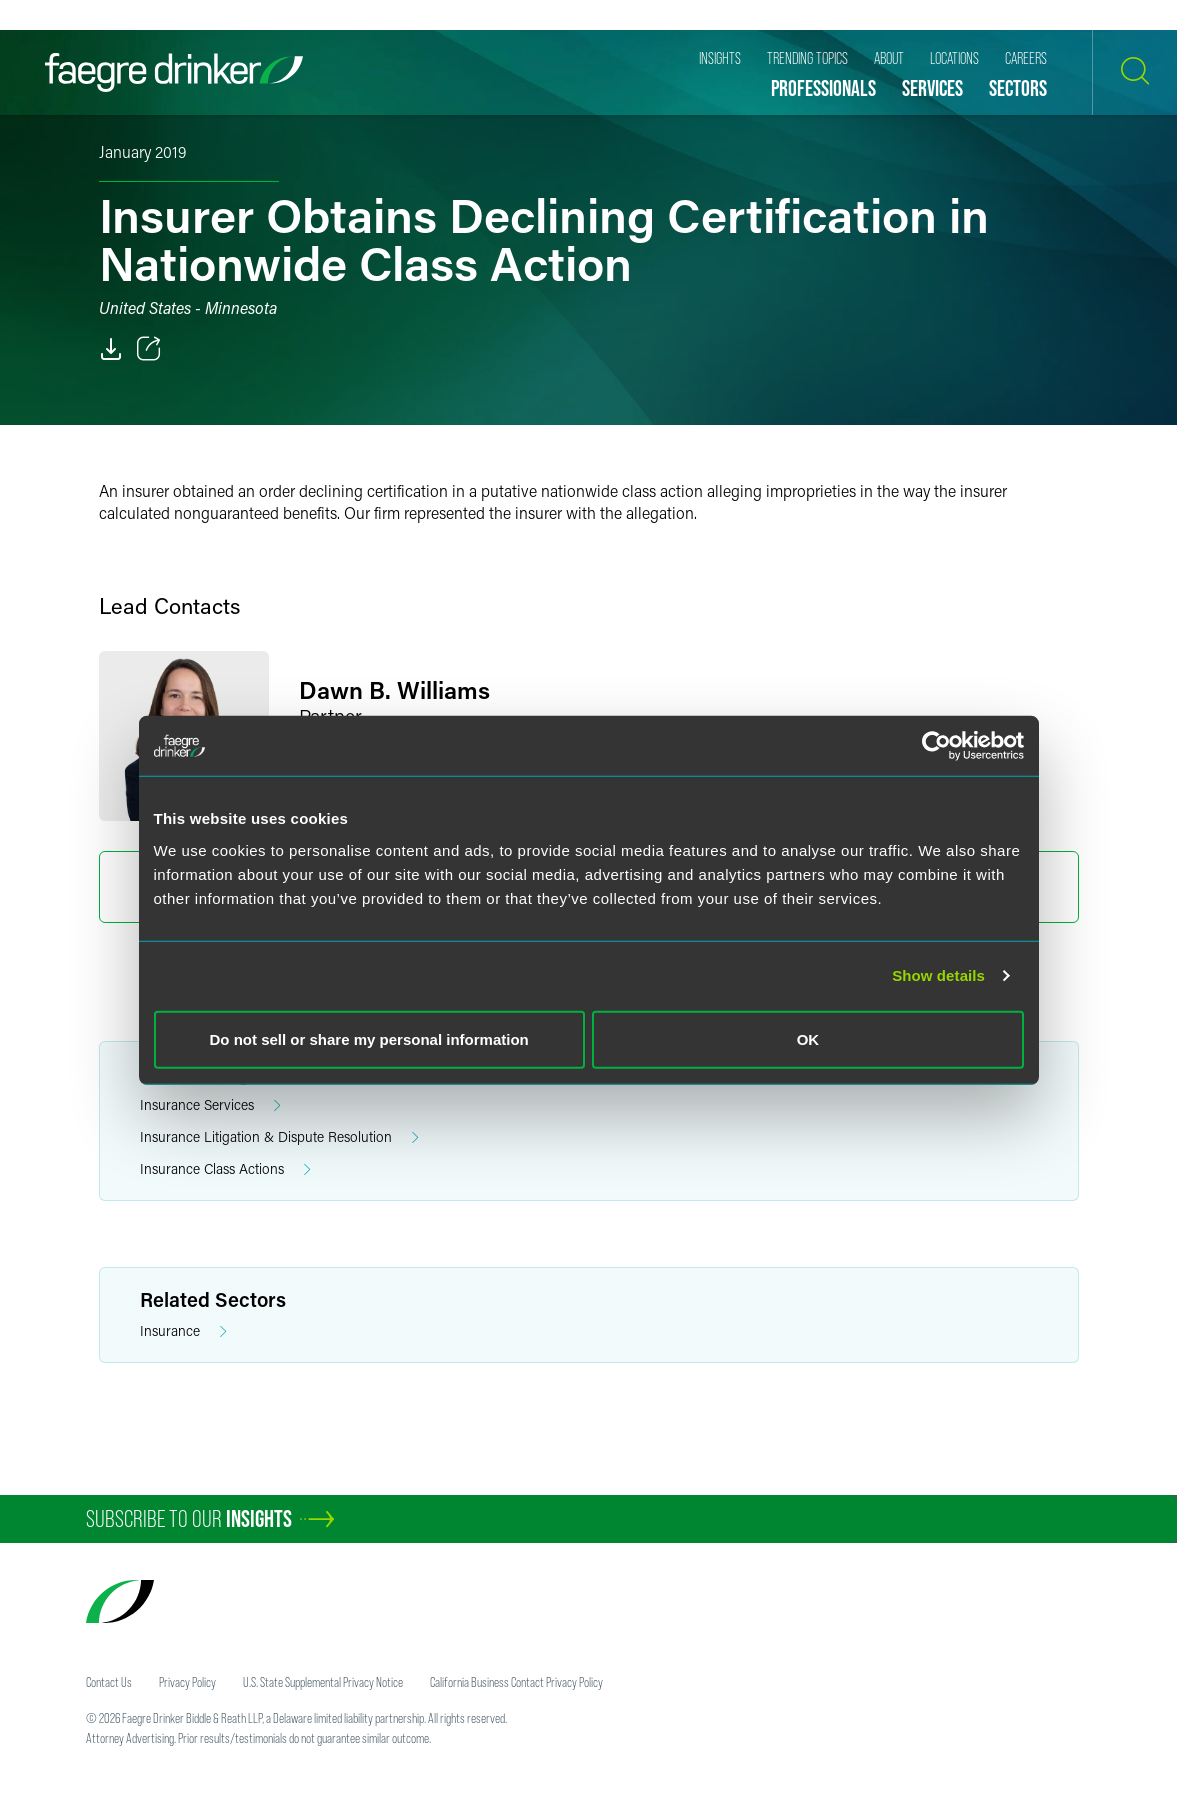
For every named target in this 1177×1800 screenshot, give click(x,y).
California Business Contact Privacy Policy (516, 1682)
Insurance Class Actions (225, 1169)
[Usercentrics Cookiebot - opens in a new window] (936, 746)
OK (808, 1038)
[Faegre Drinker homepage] (174, 72)
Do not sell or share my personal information (369, 1038)
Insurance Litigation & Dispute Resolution (279, 1137)
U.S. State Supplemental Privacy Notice (323, 1682)
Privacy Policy (187, 1682)
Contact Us (109, 1682)
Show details (938, 975)
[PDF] (111, 349)
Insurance (183, 1331)
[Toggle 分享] (149, 349)
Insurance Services (210, 1105)
